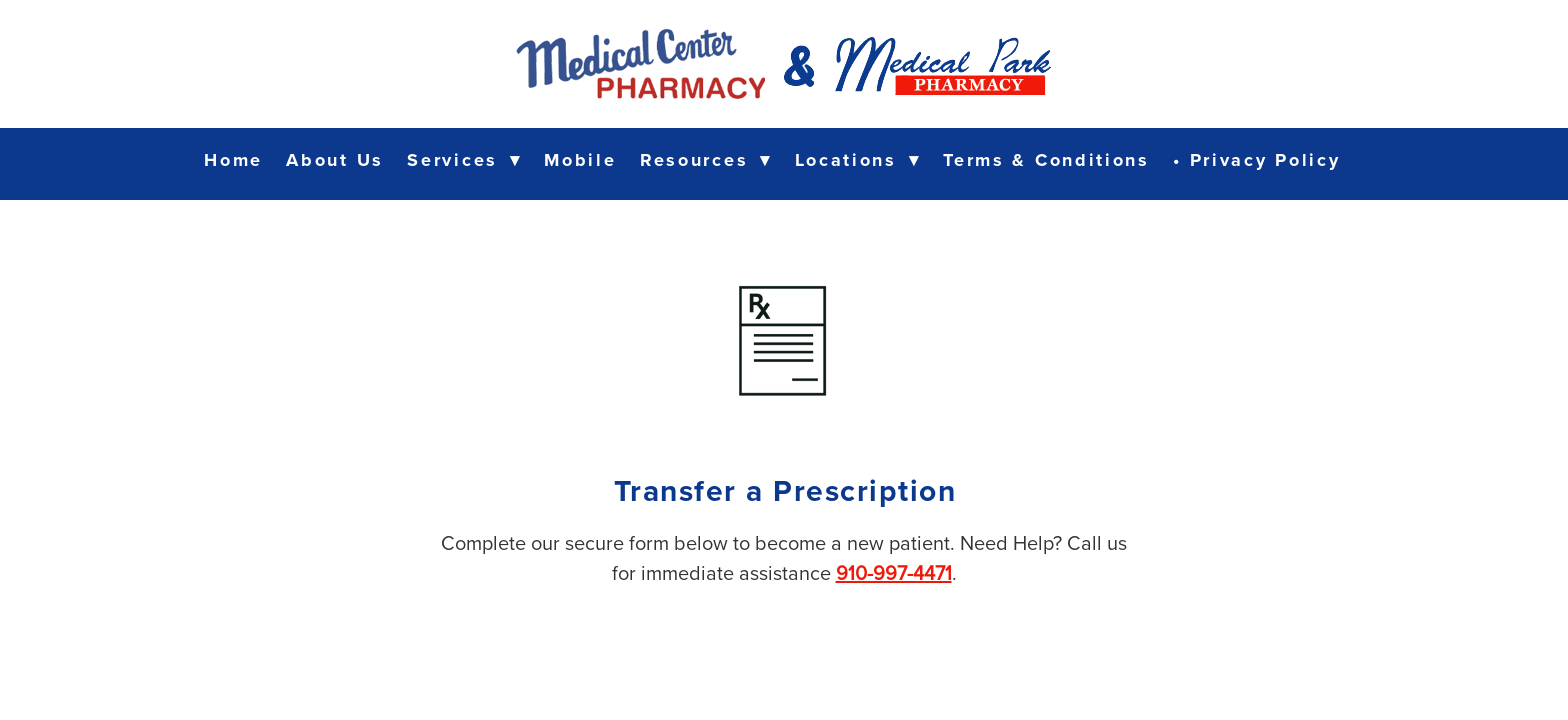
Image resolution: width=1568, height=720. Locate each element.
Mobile (580, 160)
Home (233, 160)
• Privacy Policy (1256, 160)
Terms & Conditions (1046, 160)
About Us (335, 160)
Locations (857, 160)
